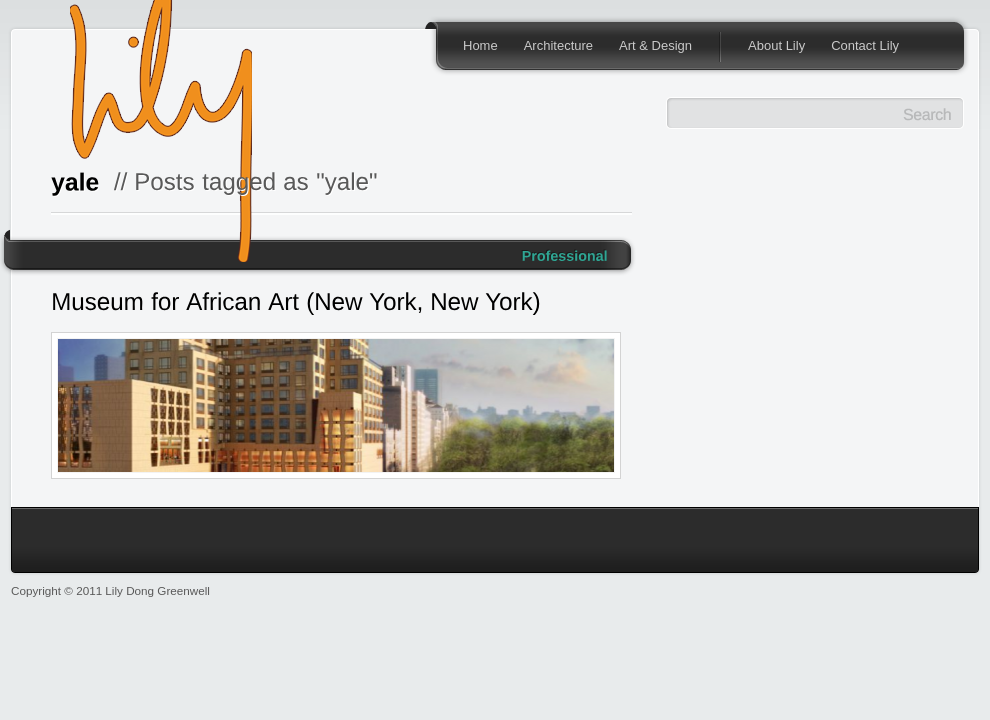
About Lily (776, 45)
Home (480, 45)
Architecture (558, 45)
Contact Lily (865, 45)
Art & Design (655, 45)
